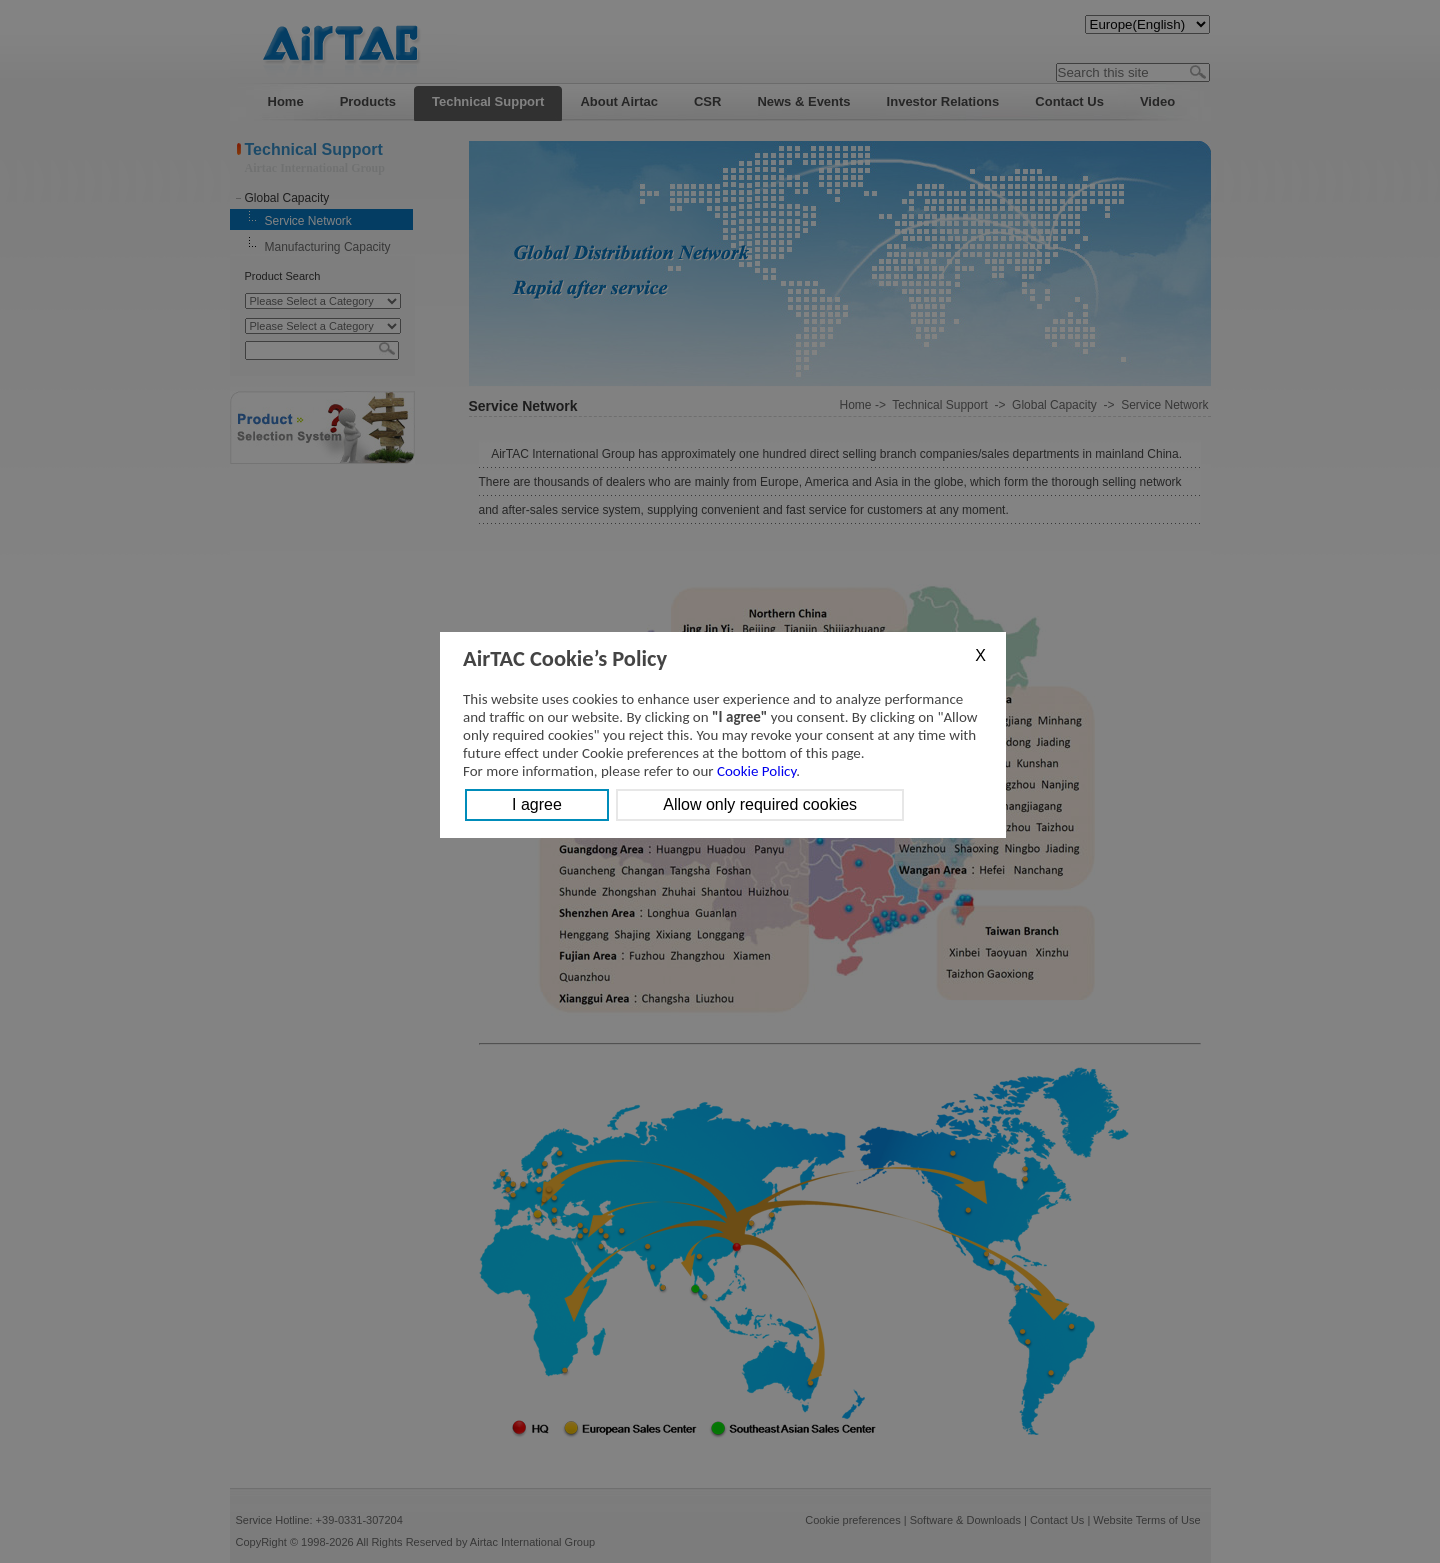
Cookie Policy (756, 771)
